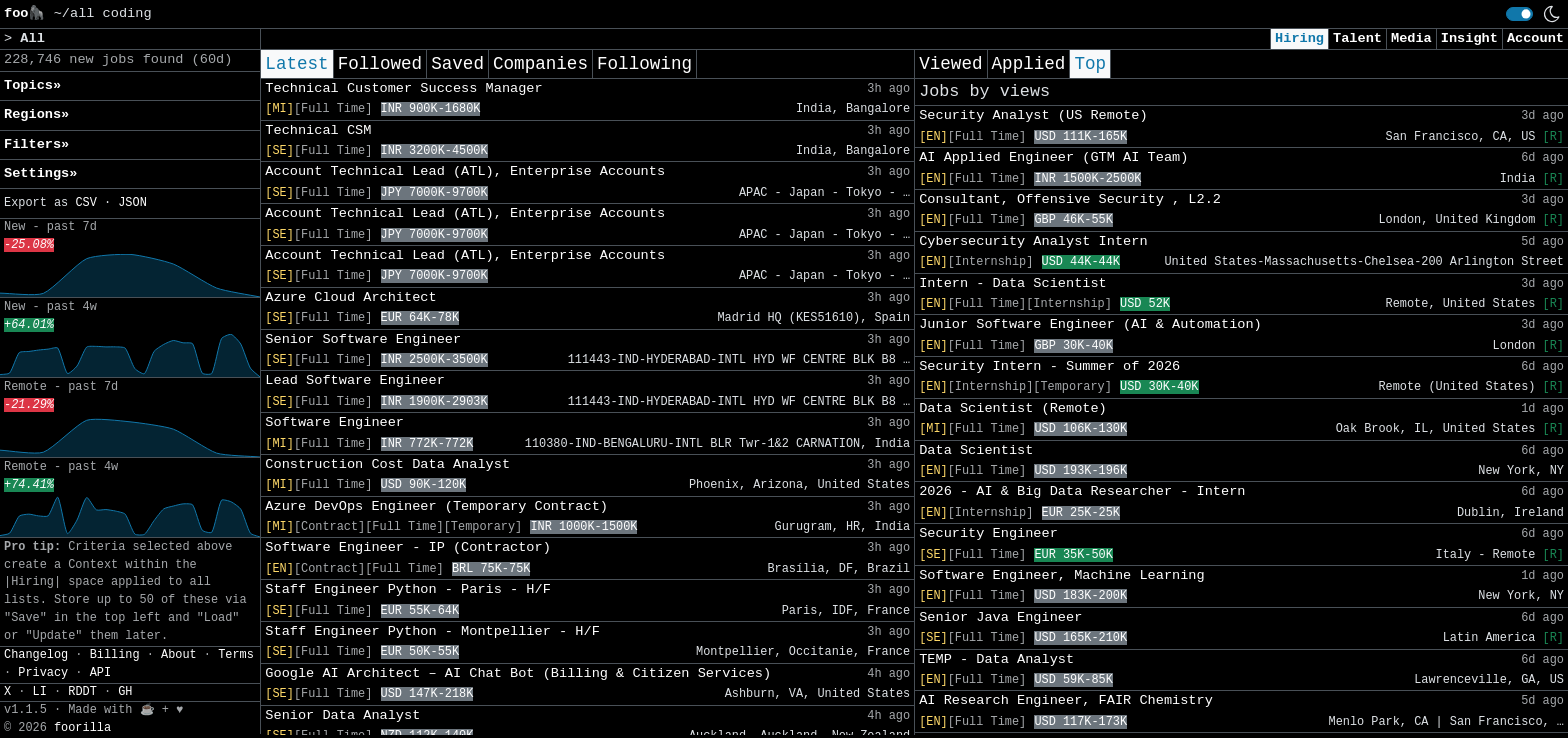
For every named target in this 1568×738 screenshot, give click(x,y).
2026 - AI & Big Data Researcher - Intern (1082, 491)
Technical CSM (318, 130)
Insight (1469, 38)
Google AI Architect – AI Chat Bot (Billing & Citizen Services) (518, 673)
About (179, 655)
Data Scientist (976, 450)
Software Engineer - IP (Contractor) (408, 547)
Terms (236, 655)
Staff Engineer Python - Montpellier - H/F (432, 631)
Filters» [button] (36, 144)
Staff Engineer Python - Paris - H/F (408, 589)
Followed (380, 64)
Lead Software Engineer (354, 380)
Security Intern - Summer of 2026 (1049, 366)
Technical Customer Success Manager (403, 88)
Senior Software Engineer (363, 339)
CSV (85, 203)
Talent (1357, 38)
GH (125, 692)
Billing (115, 655)
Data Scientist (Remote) (1013, 408)
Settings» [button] (40, 173)
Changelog (36, 655)
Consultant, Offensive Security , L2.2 (1070, 199)
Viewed (950, 64)
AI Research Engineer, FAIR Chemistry (1066, 700)
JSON (132, 203)
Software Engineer (334, 422)
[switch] (1519, 14)
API (100, 673)
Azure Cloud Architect (350, 297)
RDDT (82, 692)
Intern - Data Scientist (1013, 283)
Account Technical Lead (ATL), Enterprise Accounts (465, 171)
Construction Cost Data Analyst (387, 464)
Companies (540, 64)
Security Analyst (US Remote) (1033, 115)
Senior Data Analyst (342, 715)
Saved (457, 64)
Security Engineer (988, 533)
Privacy (43, 673)
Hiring (1299, 38)
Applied (1029, 64)
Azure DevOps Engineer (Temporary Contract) (436, 506)
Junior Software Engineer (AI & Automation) (1090, 324)
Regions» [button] (36, 114)
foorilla (82, 728)
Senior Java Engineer (1000, 617)
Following (644, 64)
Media (1411, 38)
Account (1535, 38)
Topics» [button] (32, 85)
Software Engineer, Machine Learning (1062, 575)
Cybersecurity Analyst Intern (1033, 241)
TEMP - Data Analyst (996, 659)
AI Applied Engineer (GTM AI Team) (1053, 157)
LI (40, 692)
